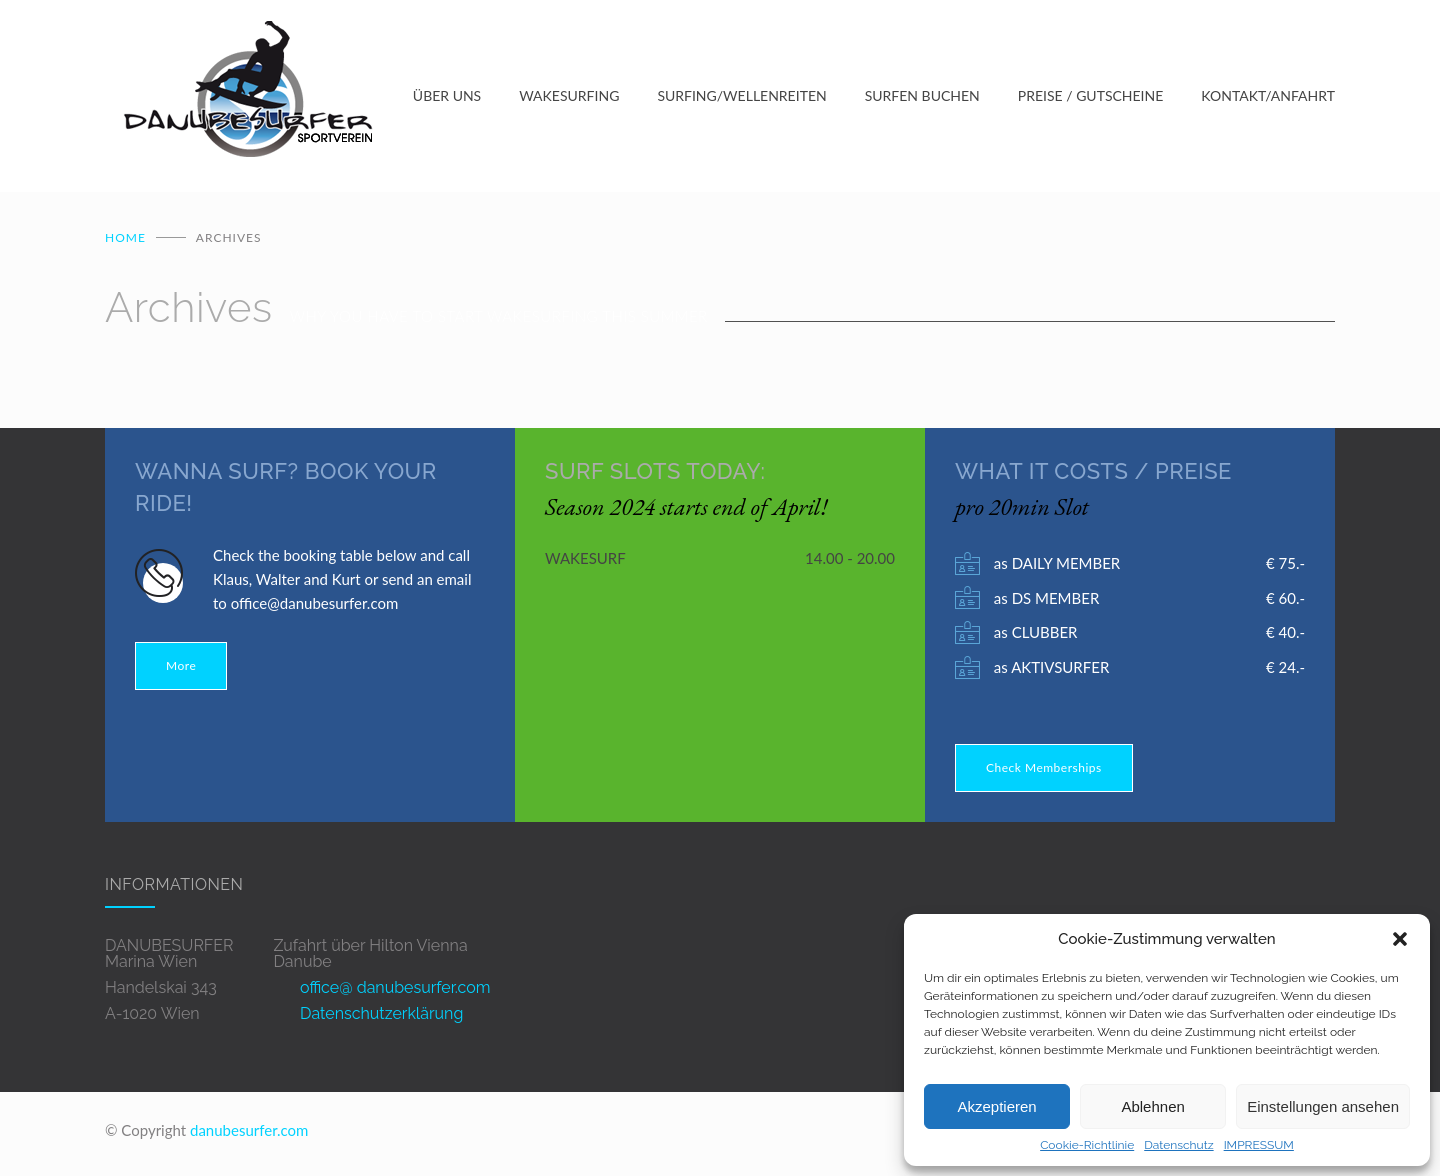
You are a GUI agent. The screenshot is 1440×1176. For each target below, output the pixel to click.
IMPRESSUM (1259, 1145)
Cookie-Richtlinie (1087, 1145)
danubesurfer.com (249, 1134)
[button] (1400, 939)
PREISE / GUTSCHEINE (1091, 97)
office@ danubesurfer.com (395, 991)
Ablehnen (1152, 1106)
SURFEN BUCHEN (922, 97)
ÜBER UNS (447, 97)
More (181, 669)
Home (125, 241)
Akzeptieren (996, 1106)
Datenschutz (1178, 1145)
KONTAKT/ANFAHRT (1268, 97)
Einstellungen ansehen (1323, 1106)
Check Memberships (1044, 771)
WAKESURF (585, 562)
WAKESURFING (569, 97)
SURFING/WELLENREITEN (741, 97)
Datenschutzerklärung (381, 1017)
